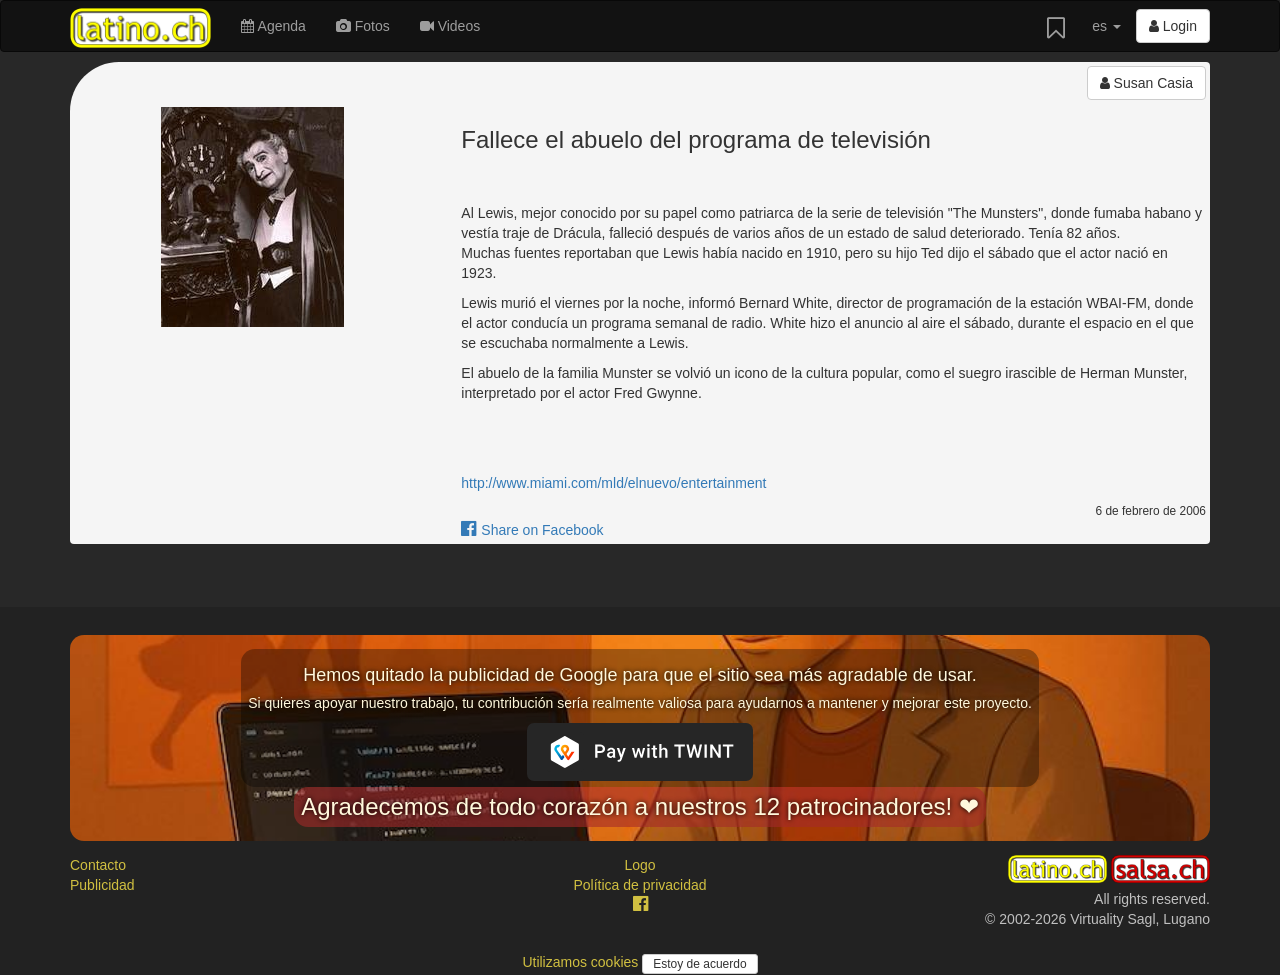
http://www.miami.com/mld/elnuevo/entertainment (613, 483)
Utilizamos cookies (582, 962)
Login (1173, 26)
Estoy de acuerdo (699, 964)
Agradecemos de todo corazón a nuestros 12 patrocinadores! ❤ (640, 806)
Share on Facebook (532, 530)
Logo (639, 865)
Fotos (363, 26)
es (1106, 26)
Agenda (273, 26)
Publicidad (102, 885)
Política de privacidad (639, 885)
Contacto (98, 865)
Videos (450, 26)
